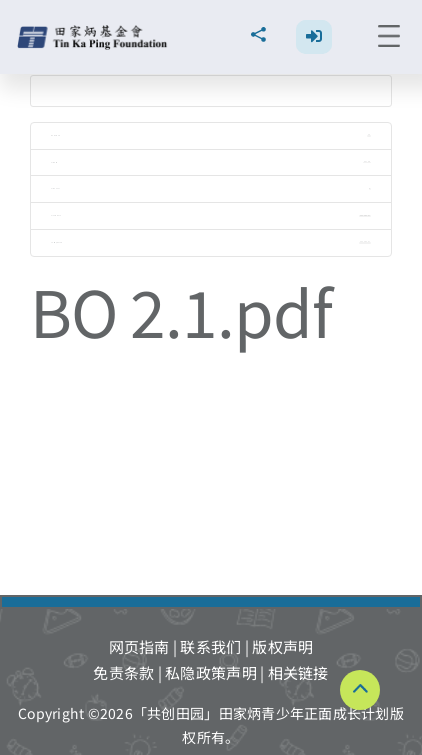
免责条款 (123, 672)
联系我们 (210, 646)
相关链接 (298, 672)
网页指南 (139, 646)
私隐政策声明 (211, 672)
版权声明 (282, 646)
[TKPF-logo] (94, 32)
